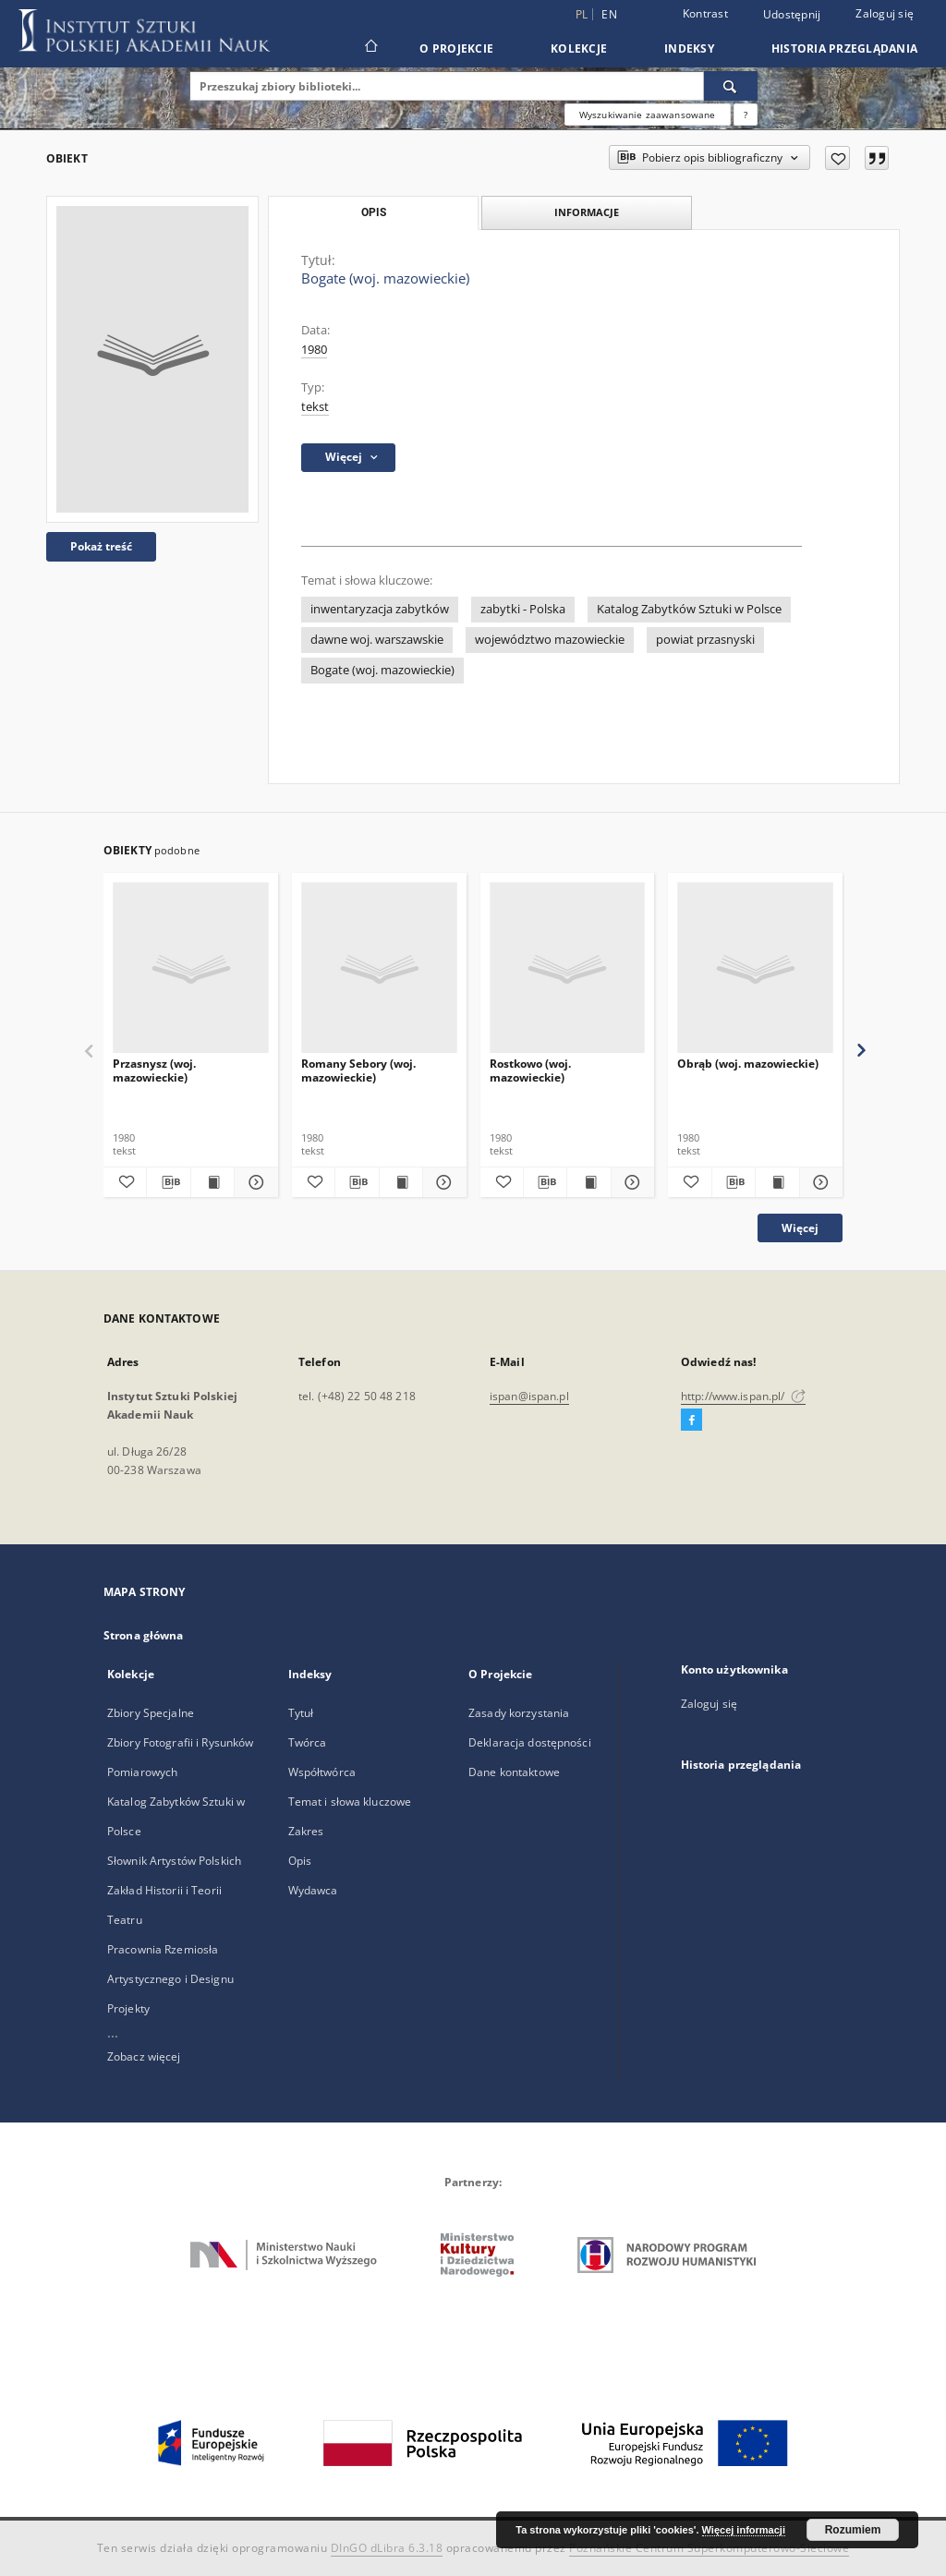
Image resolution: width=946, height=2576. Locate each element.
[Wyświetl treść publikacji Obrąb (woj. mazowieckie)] (777, 1182)
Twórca (307, 1742)
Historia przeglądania (844, 48)
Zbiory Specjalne (150, 1713)
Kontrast (705, 13)
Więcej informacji (743, 2529)
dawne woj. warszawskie (376, 639)
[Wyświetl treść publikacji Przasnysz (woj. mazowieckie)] (212, 1182)
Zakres (306, 1831)
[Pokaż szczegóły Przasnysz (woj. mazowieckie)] (253, 1182)
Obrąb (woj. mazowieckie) (748, 1063)
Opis (299, 1861)
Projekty (128, 2008)
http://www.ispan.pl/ (743, 1396)
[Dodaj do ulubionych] (837, 158)
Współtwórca (322, 1772)
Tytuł (301, 1713)
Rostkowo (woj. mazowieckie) (530, 1070)
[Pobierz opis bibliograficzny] (168, 1182)
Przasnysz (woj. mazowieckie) (154, 1070)
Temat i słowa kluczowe (350, 1801)
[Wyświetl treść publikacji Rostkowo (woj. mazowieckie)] (588, 1182)
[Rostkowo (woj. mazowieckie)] (568, 968)
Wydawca (313, 1890)
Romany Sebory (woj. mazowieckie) (358, 1070)
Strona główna (143, 1635)
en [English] (609, 14)
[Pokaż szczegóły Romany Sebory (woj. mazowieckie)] (441, 1182)
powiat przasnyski (705, 639)
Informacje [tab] (586, 212)
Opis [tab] (373, 212)
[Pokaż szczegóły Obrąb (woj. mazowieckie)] (818, 1182)
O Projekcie (456, 48)
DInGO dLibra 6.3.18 (387, 2548)
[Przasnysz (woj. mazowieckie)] (191, 968)
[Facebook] (691, 1420)
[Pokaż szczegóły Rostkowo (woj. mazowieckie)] (630, 1182)
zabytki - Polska (522, 609)
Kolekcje (579, 48)
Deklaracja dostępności (529, 1742)
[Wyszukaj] (731, 86)
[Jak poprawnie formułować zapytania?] (746, 114)
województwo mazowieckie (550, 639)
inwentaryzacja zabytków (379, 609)
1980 (314, 349)
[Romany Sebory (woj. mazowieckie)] (379, 968)
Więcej (800, 1228)
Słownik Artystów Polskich (174, 1861)
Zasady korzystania (518, 1713)
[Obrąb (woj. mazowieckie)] (755, 968)
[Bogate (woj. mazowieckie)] (152, 359)
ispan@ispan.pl (529, 1396)
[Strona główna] (370, 48)
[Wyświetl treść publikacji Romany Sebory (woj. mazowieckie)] (401, 1182)
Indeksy (689, 48)
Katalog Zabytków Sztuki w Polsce (689, 609)
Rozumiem (853, 2529)
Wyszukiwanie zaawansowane (647, 114)
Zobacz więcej (144, 2056)
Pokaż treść (101, 546)
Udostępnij (792, 14)
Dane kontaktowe (514, 1772)
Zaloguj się (884, 13)
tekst (315, 407)
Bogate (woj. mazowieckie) (382, 670)
